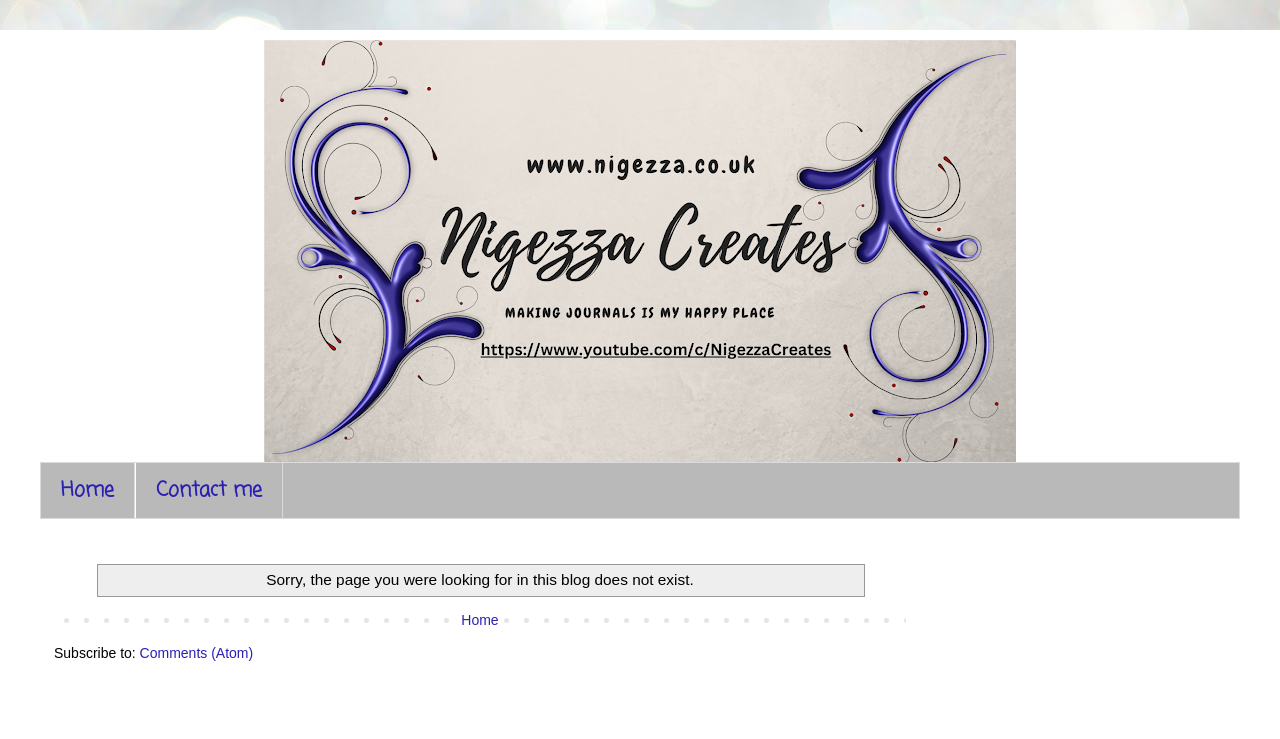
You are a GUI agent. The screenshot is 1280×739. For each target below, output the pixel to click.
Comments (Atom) (197, 653)
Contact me (209, 490)
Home (87, 490)
